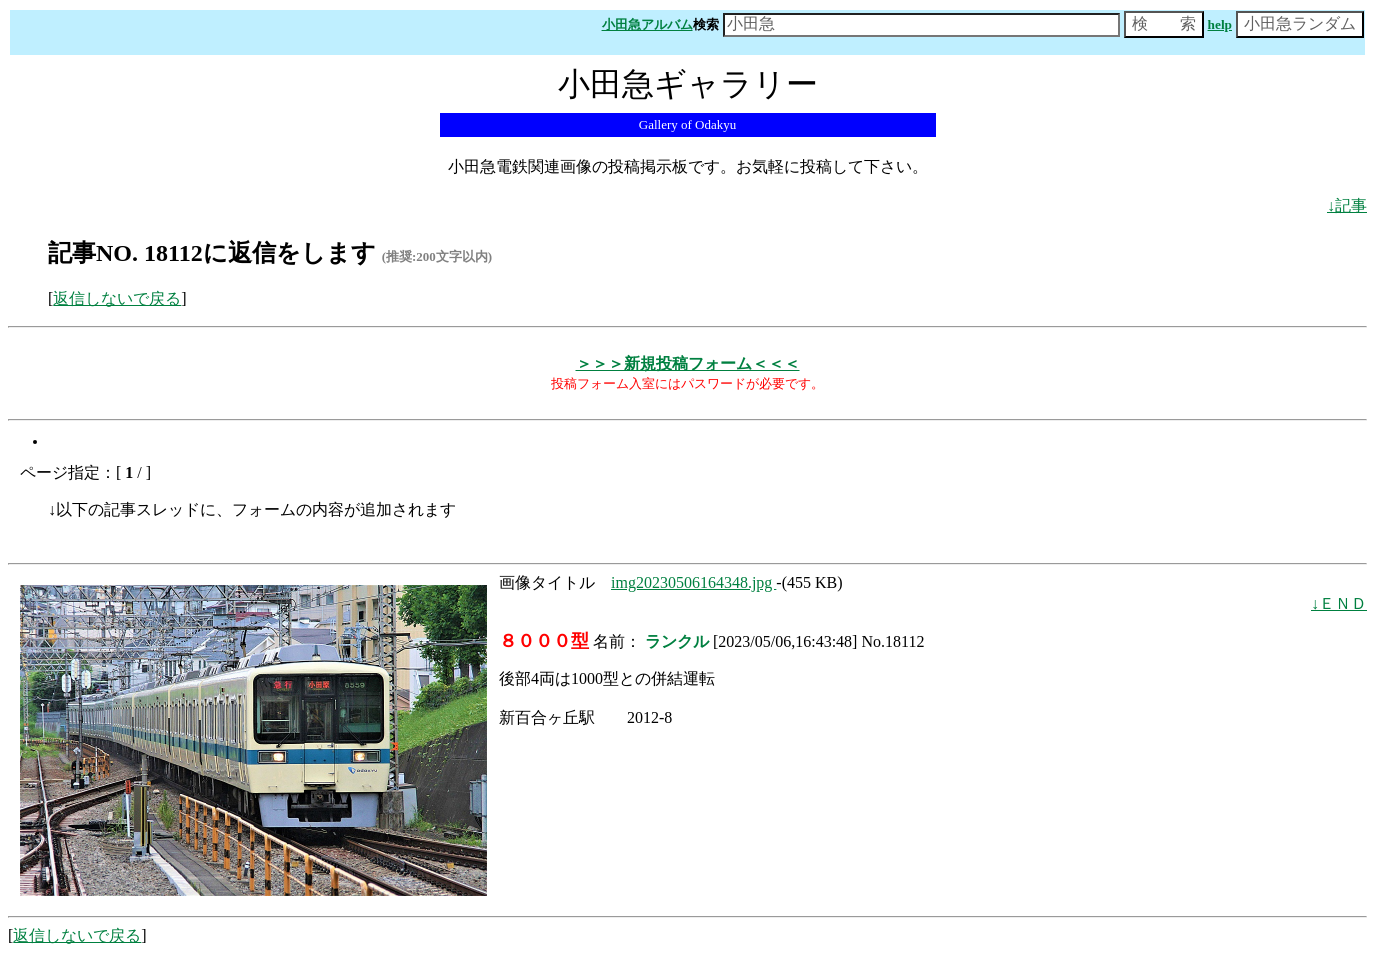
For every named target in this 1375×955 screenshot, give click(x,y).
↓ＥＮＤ (1339, 603)
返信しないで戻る (117, 298)
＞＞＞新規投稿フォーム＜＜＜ (688, 363)
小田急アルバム (647, 24)
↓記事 (1347, 205)
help (1220, 24)
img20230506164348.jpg (693, 582)
